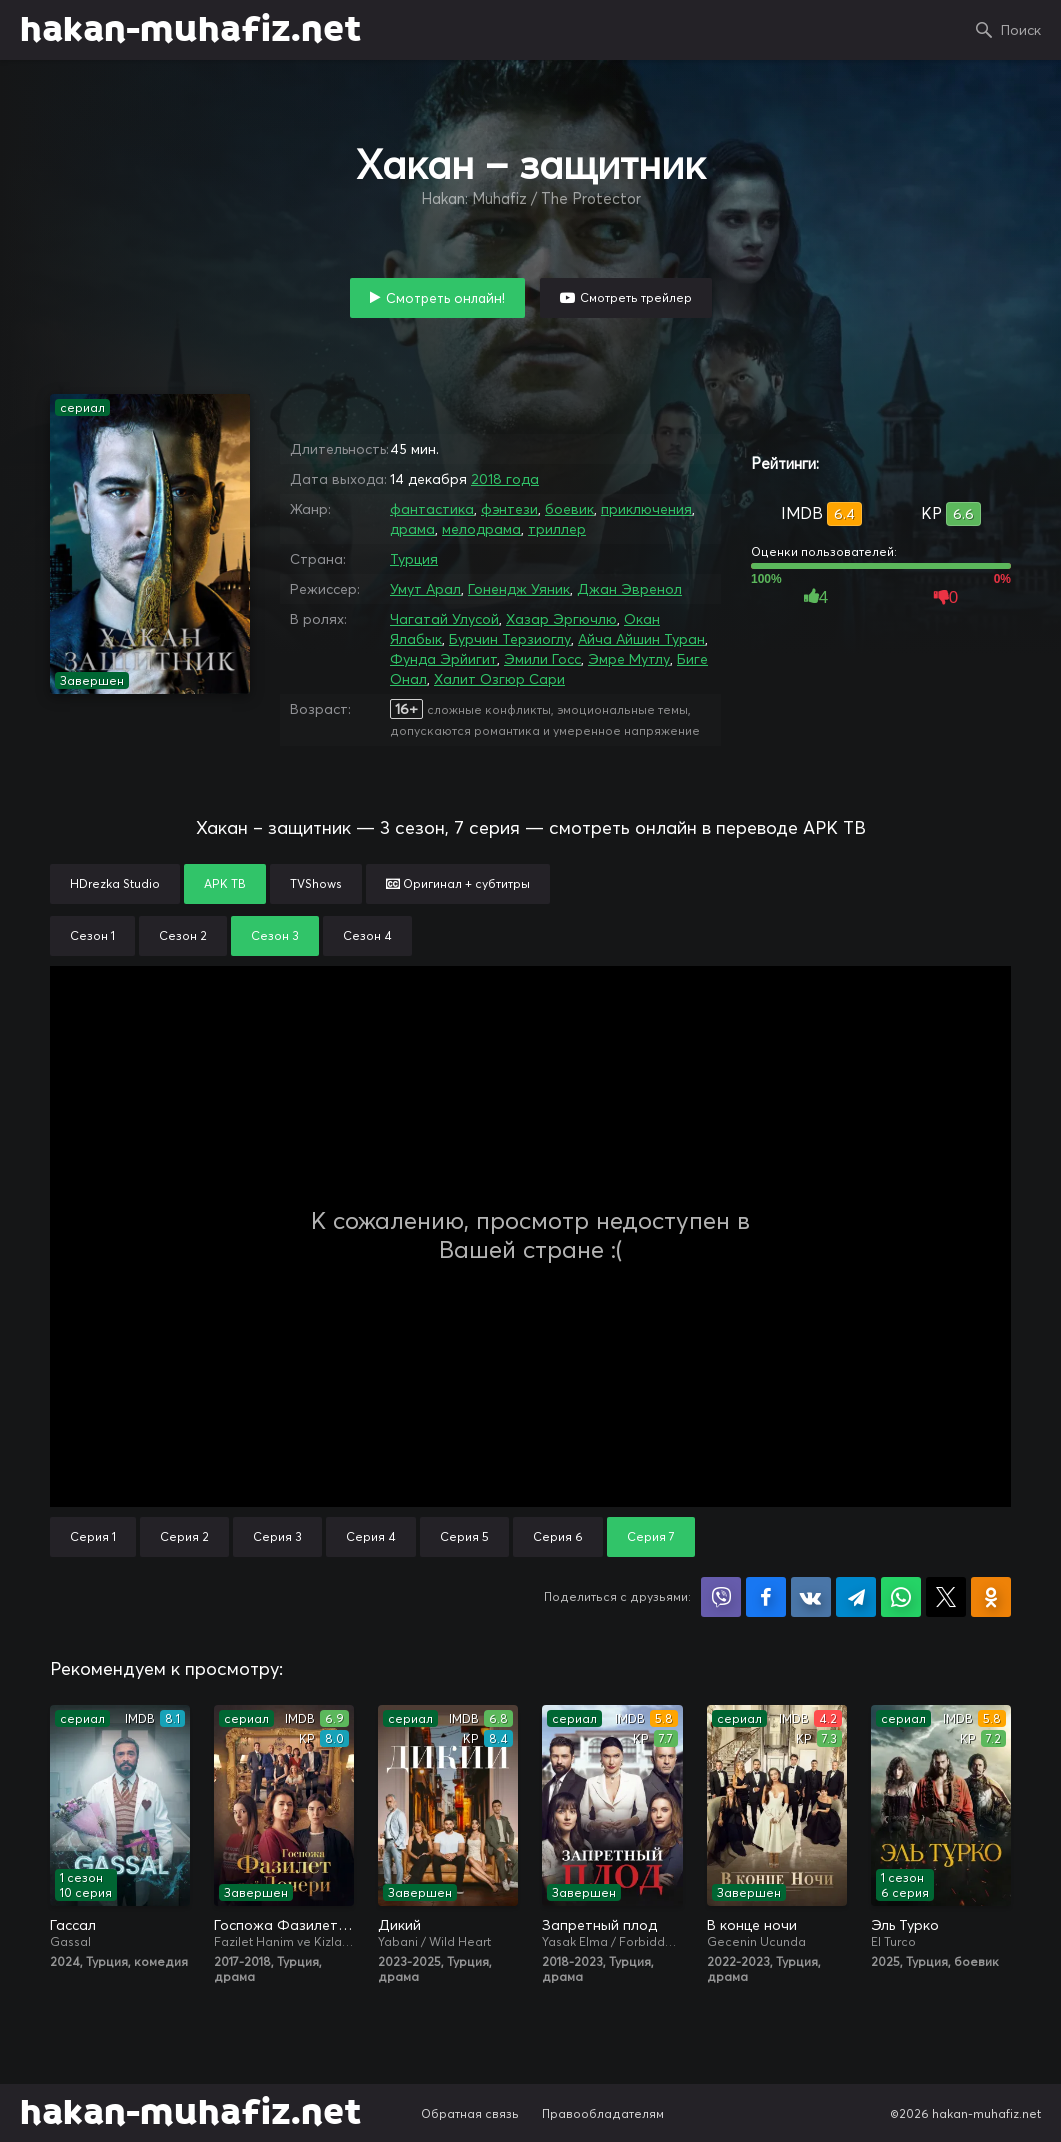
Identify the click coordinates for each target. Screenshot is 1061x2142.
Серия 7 (651, 1536)
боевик (569, 509)
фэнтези (509, 509)
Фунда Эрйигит (443, 659)
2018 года (505, 479)
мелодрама (481, 529)
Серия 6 (558, 1536)
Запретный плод (599, 1925)
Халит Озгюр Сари (499, 679)
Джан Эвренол (629, 589)
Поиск (1021, 30)
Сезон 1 (92, 935)
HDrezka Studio (115, 883)
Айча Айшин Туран (641, 639)
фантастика (432, 509)
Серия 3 (277, 1536)
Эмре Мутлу (629, 659)
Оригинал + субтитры (458, 883)
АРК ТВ (225, 883)
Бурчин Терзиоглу (510, 639)
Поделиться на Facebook (766, 1597)
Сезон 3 (275, 935)
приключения (646, 509)
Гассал (73, 1925)
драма (412, 529)
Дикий (399, 1925)
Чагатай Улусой (444, 619)
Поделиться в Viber (721, 1597)
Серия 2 (184, 1536)
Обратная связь (470, 2113)
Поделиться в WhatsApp (901, 1597)
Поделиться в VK (811, 1597)
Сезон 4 (367, 935)
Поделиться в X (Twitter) (946, 1597)
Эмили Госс (542, 659)
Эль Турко (905, 1925)
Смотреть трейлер (636, 297)
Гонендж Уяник (519, 589)
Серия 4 (371, 1536)
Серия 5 (464, 1536)
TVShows (316, 883)
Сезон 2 (183, 935)
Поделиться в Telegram (856, 1597)
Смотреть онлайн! (445, 298)
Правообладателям (603, 2113)
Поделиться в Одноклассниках (991, 1597)
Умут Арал (425, 589)
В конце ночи (752, 1925)
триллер (557, 529)
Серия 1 (93, 1536)
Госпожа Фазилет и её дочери (284, 1925)
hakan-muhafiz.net (190, 30)
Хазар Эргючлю (561, 619)
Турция (414, 559)
